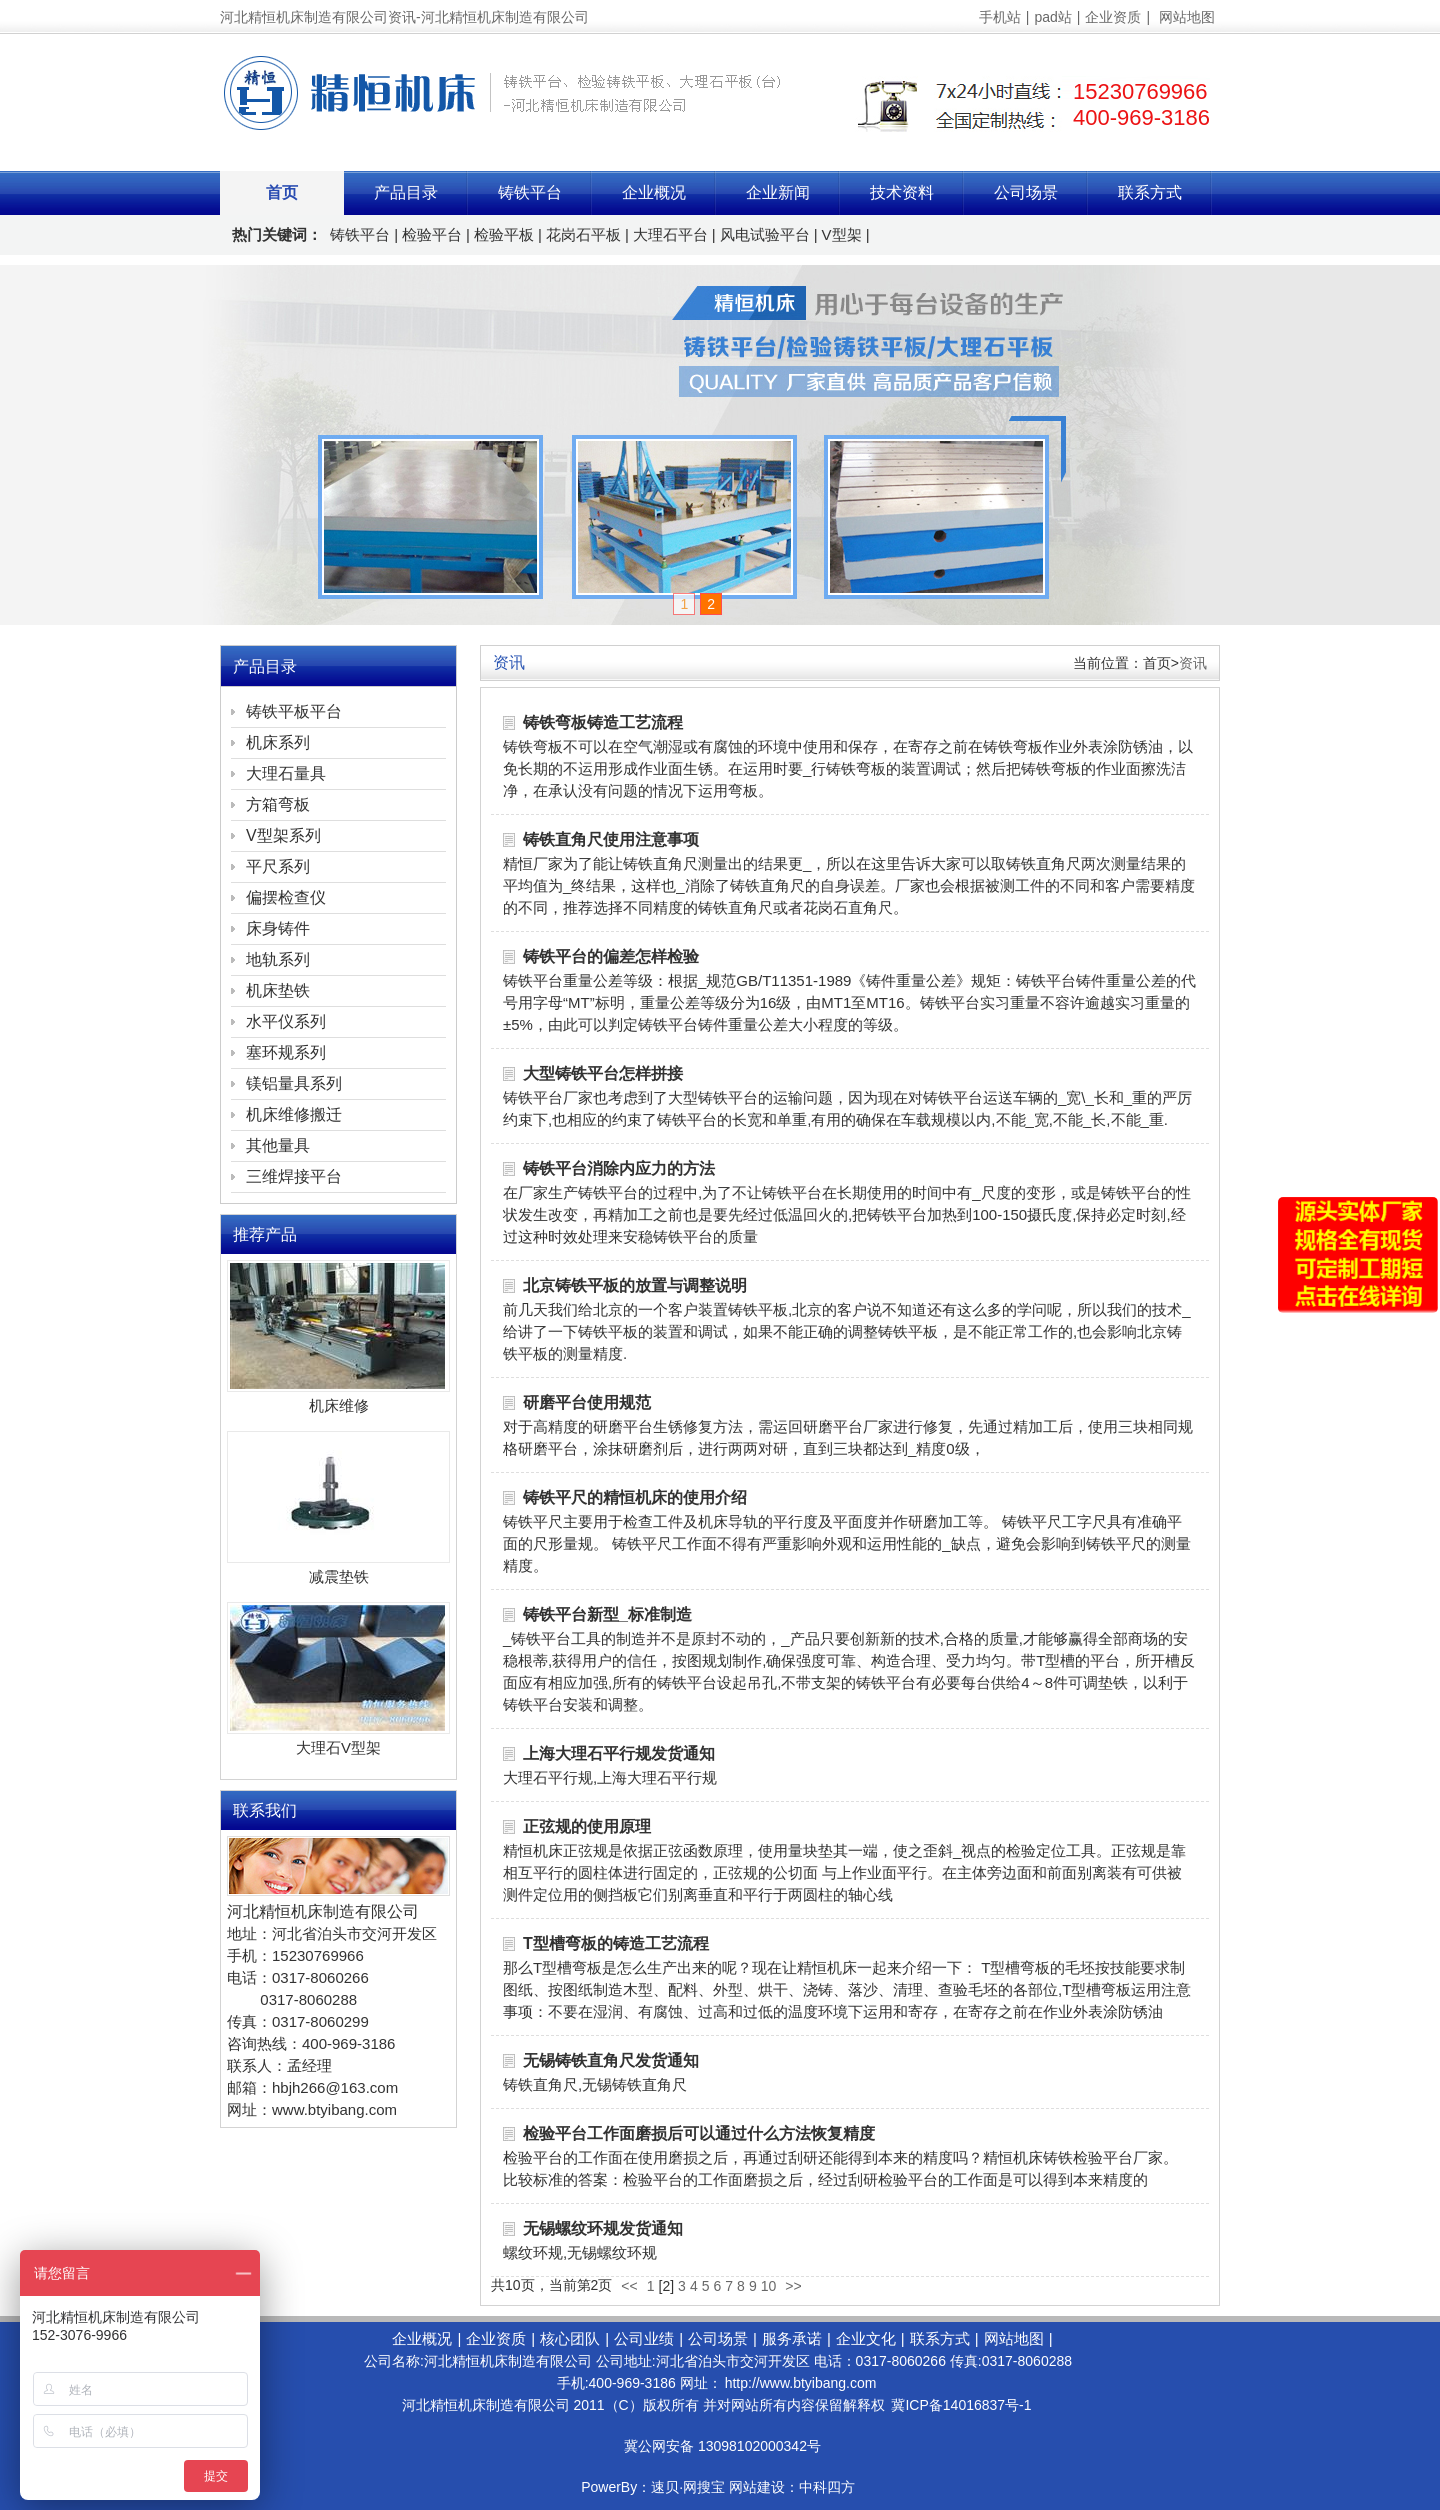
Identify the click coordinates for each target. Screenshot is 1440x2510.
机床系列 (278, 742)
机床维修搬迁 (294, 1114)
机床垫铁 (278, 990)
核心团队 (570, 2338)
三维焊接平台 (294, 1176)
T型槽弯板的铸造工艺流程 (616, 1943)
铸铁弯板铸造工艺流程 (603, 722)
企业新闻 (778, 192)
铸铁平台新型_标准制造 (607, 1614)
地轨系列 (278, 959)
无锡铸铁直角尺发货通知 (611, 2060)
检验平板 (504, 234)
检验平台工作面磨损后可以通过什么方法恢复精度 (699, 2133)
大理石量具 (286, 773)
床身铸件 (278, 928)
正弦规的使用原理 (587, 1826)
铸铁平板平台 (294, 711)
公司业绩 (644, 2338)
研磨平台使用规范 (587, 1402)
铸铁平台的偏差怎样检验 (611, 956)
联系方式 (1150, 192)
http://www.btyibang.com (801, 2383)
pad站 (1052, 17)
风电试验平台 (765, 234)
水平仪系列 (286, 1021)
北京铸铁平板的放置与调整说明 (635, 1285)
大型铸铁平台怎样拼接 (603, 1073)
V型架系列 (283, 835)
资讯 (1193, 663)
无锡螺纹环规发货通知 (603, 2228)
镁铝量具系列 (294, 1083)
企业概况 (654, 192)
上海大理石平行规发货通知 (619, 1753)
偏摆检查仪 (286, 897)
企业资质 (1113, 17)
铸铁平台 (530, 192)
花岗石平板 (583, 234)
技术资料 (902, 192)
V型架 (842, 234)
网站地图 (1187, 17)
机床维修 (339, 1405)
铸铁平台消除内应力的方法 (619, 1168)
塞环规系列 (286, 1052)
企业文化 (866, 2338)
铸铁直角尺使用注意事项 (611, 839)
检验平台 (432, 234)
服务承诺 (792, 2338)
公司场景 (1026, 192)
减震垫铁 (339, 1576)
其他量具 (278, 1145)
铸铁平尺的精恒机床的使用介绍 (635, 1497)
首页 (282, 192)
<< (629, 2286)
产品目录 (406, 192)
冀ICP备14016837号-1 (961, 2405)
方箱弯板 (278, 804)
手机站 (1000, 17)
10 (769, 2286)
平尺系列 (278, 866)
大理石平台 (670, 234)
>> (793, 2286)
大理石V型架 (338, 1747)
